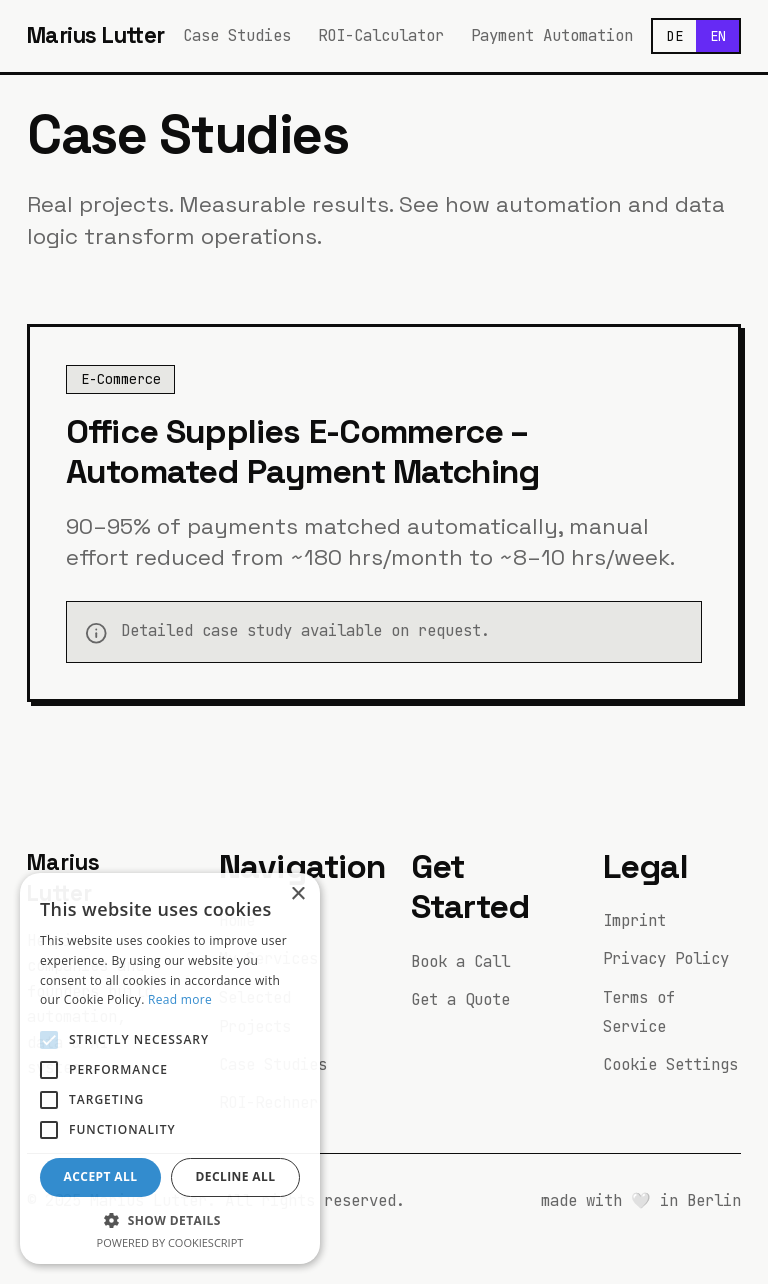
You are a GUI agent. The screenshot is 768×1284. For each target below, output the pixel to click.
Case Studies (237, 35)
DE (675, 36)
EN (718, 36)
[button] (170, 1220)
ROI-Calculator (381, 35)
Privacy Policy (666, 958)
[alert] (170, 1068)
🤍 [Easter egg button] (641, 1200)
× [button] (297, 894)
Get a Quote (460, 999)
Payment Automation (552, 35)
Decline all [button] (236, 1176)
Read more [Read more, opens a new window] (180, 999)
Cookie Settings (670, 1064)
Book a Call (460, 961)
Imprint (634, 920)
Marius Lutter (96, 35)
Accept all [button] (101, 1176)
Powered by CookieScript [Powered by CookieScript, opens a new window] (170, 1242)
